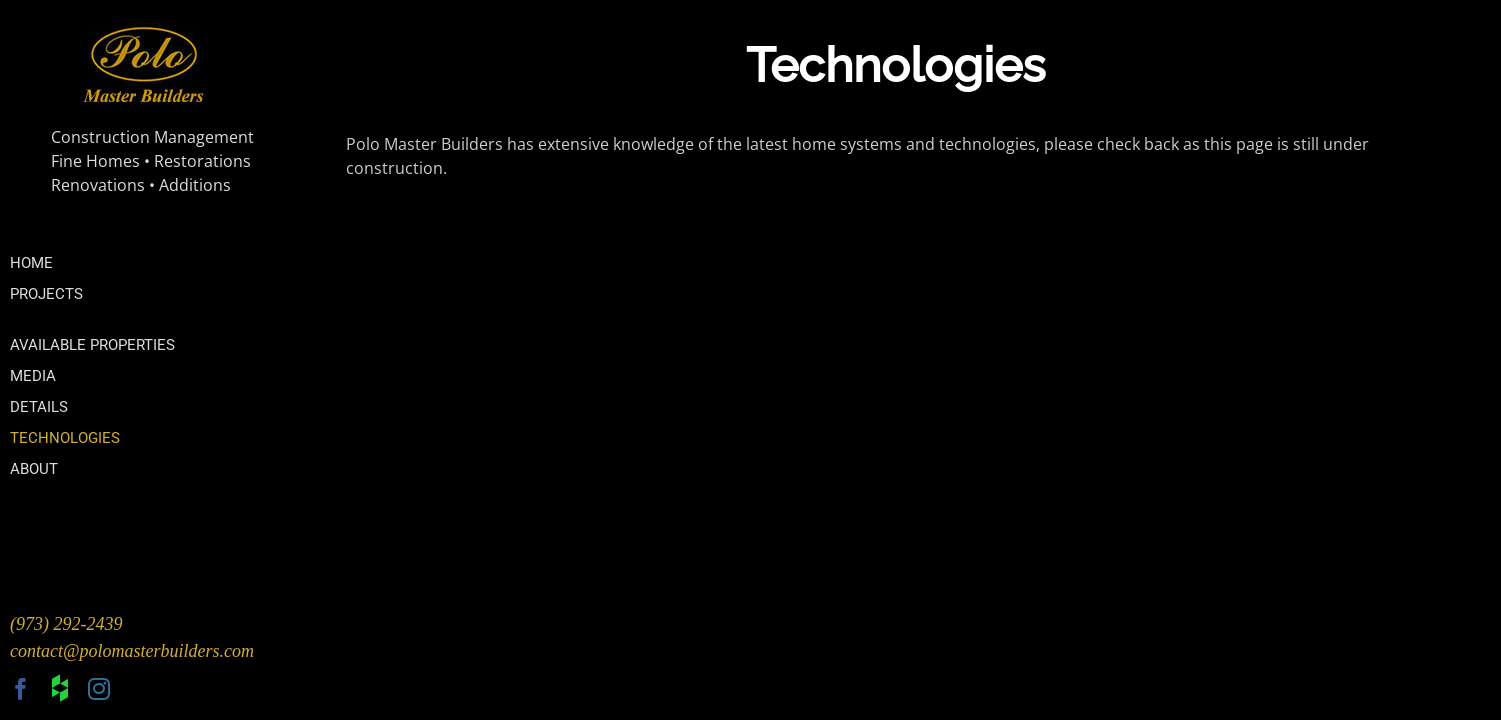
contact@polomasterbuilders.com (132, 651)
